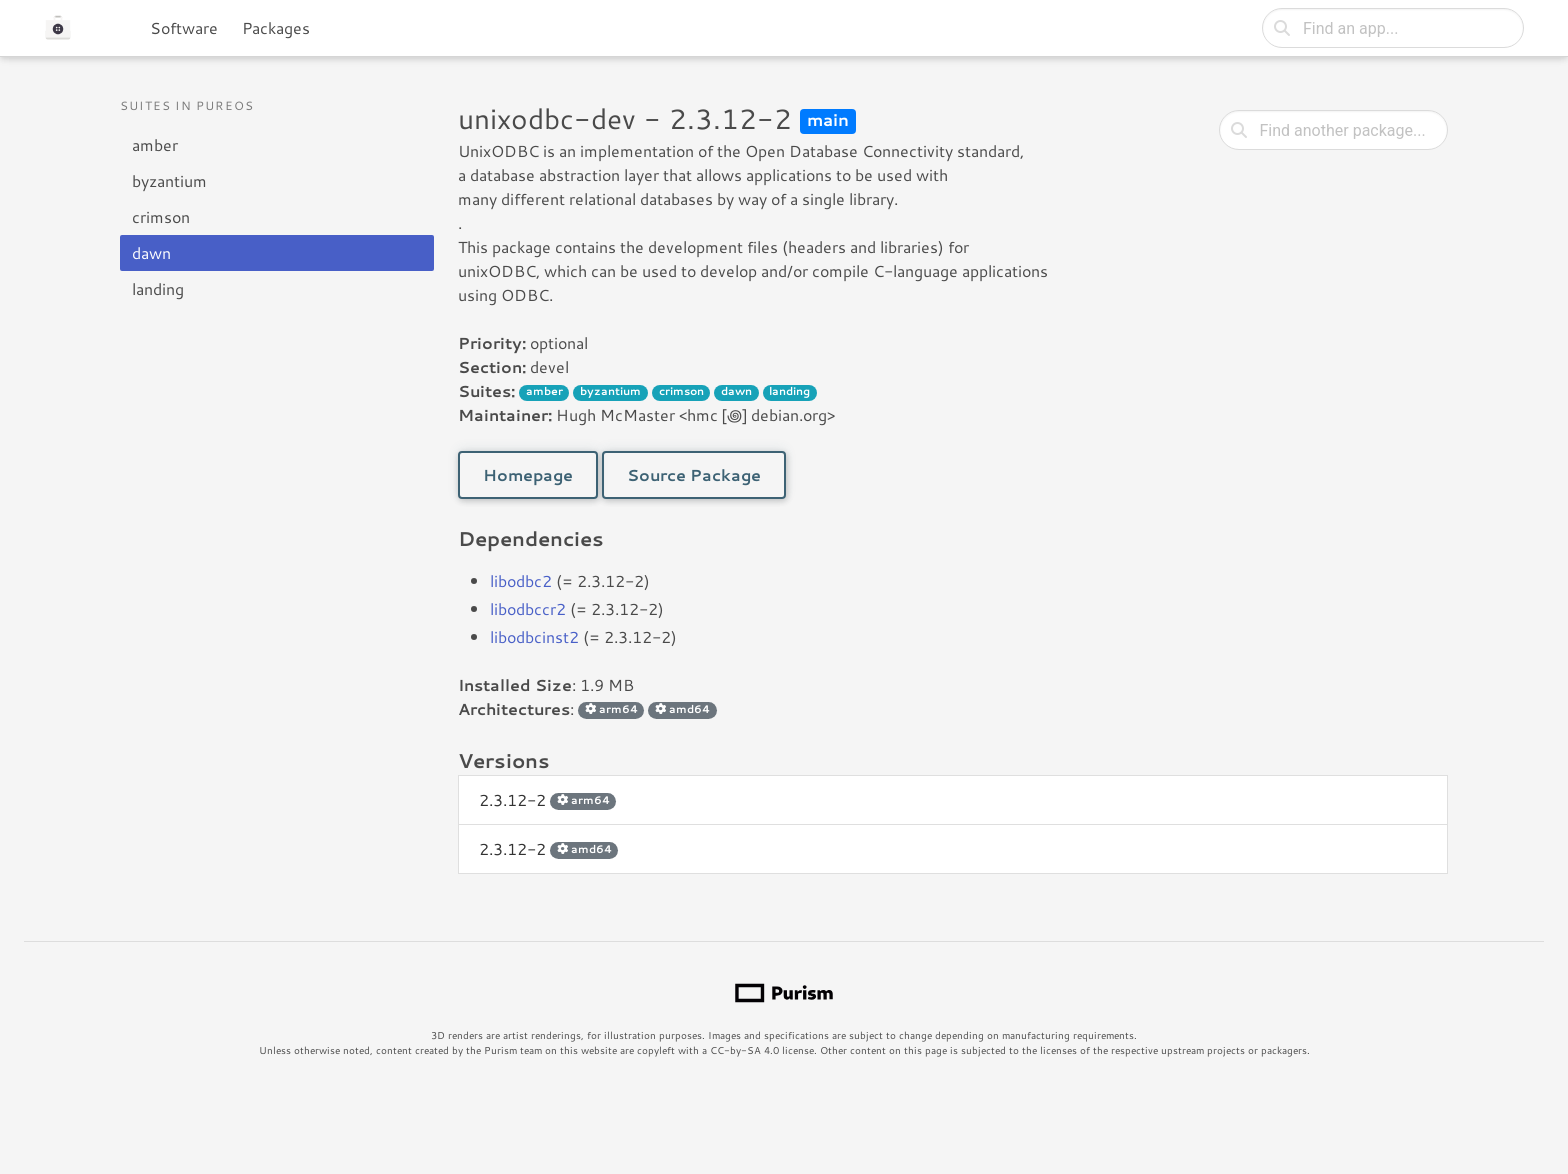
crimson (161, 216)
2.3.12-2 (547, 799)
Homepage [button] (528, 474)
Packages (276, 27)
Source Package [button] (694, 474)
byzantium (169, 180)
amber (155, 144)
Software (184, 27)
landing (158, 288)
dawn (151, 252)
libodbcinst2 (534, 636)
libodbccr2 (528, 608)
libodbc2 (521, 580)
